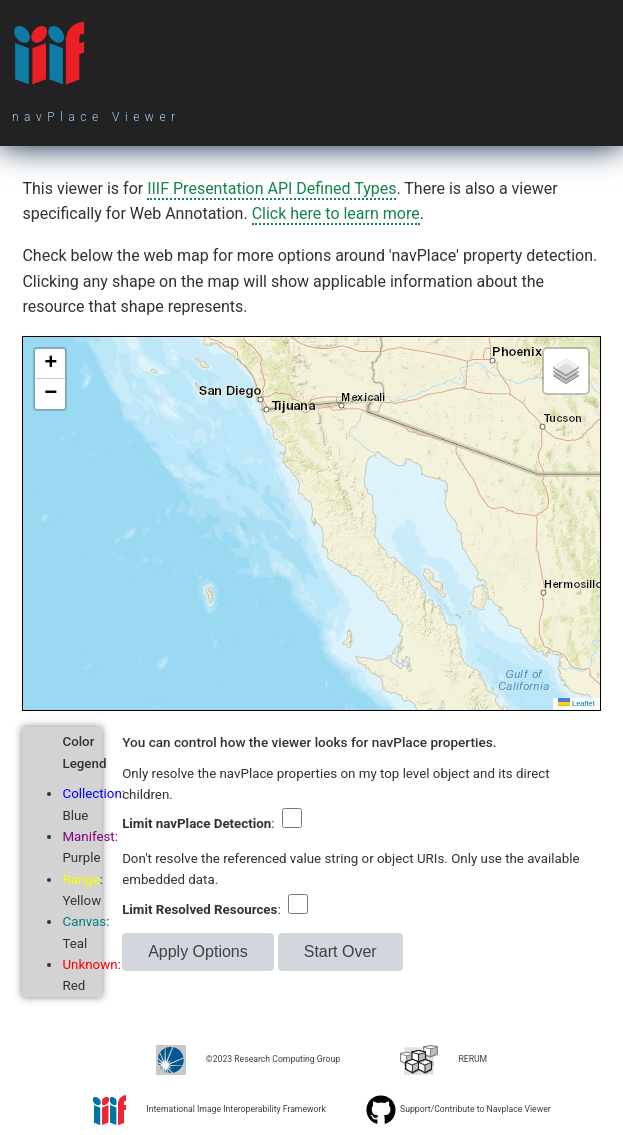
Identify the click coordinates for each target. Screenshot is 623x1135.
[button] (50, 364)
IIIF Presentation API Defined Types (271, 188)
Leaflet (576, 703)
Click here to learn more (336, 213)
